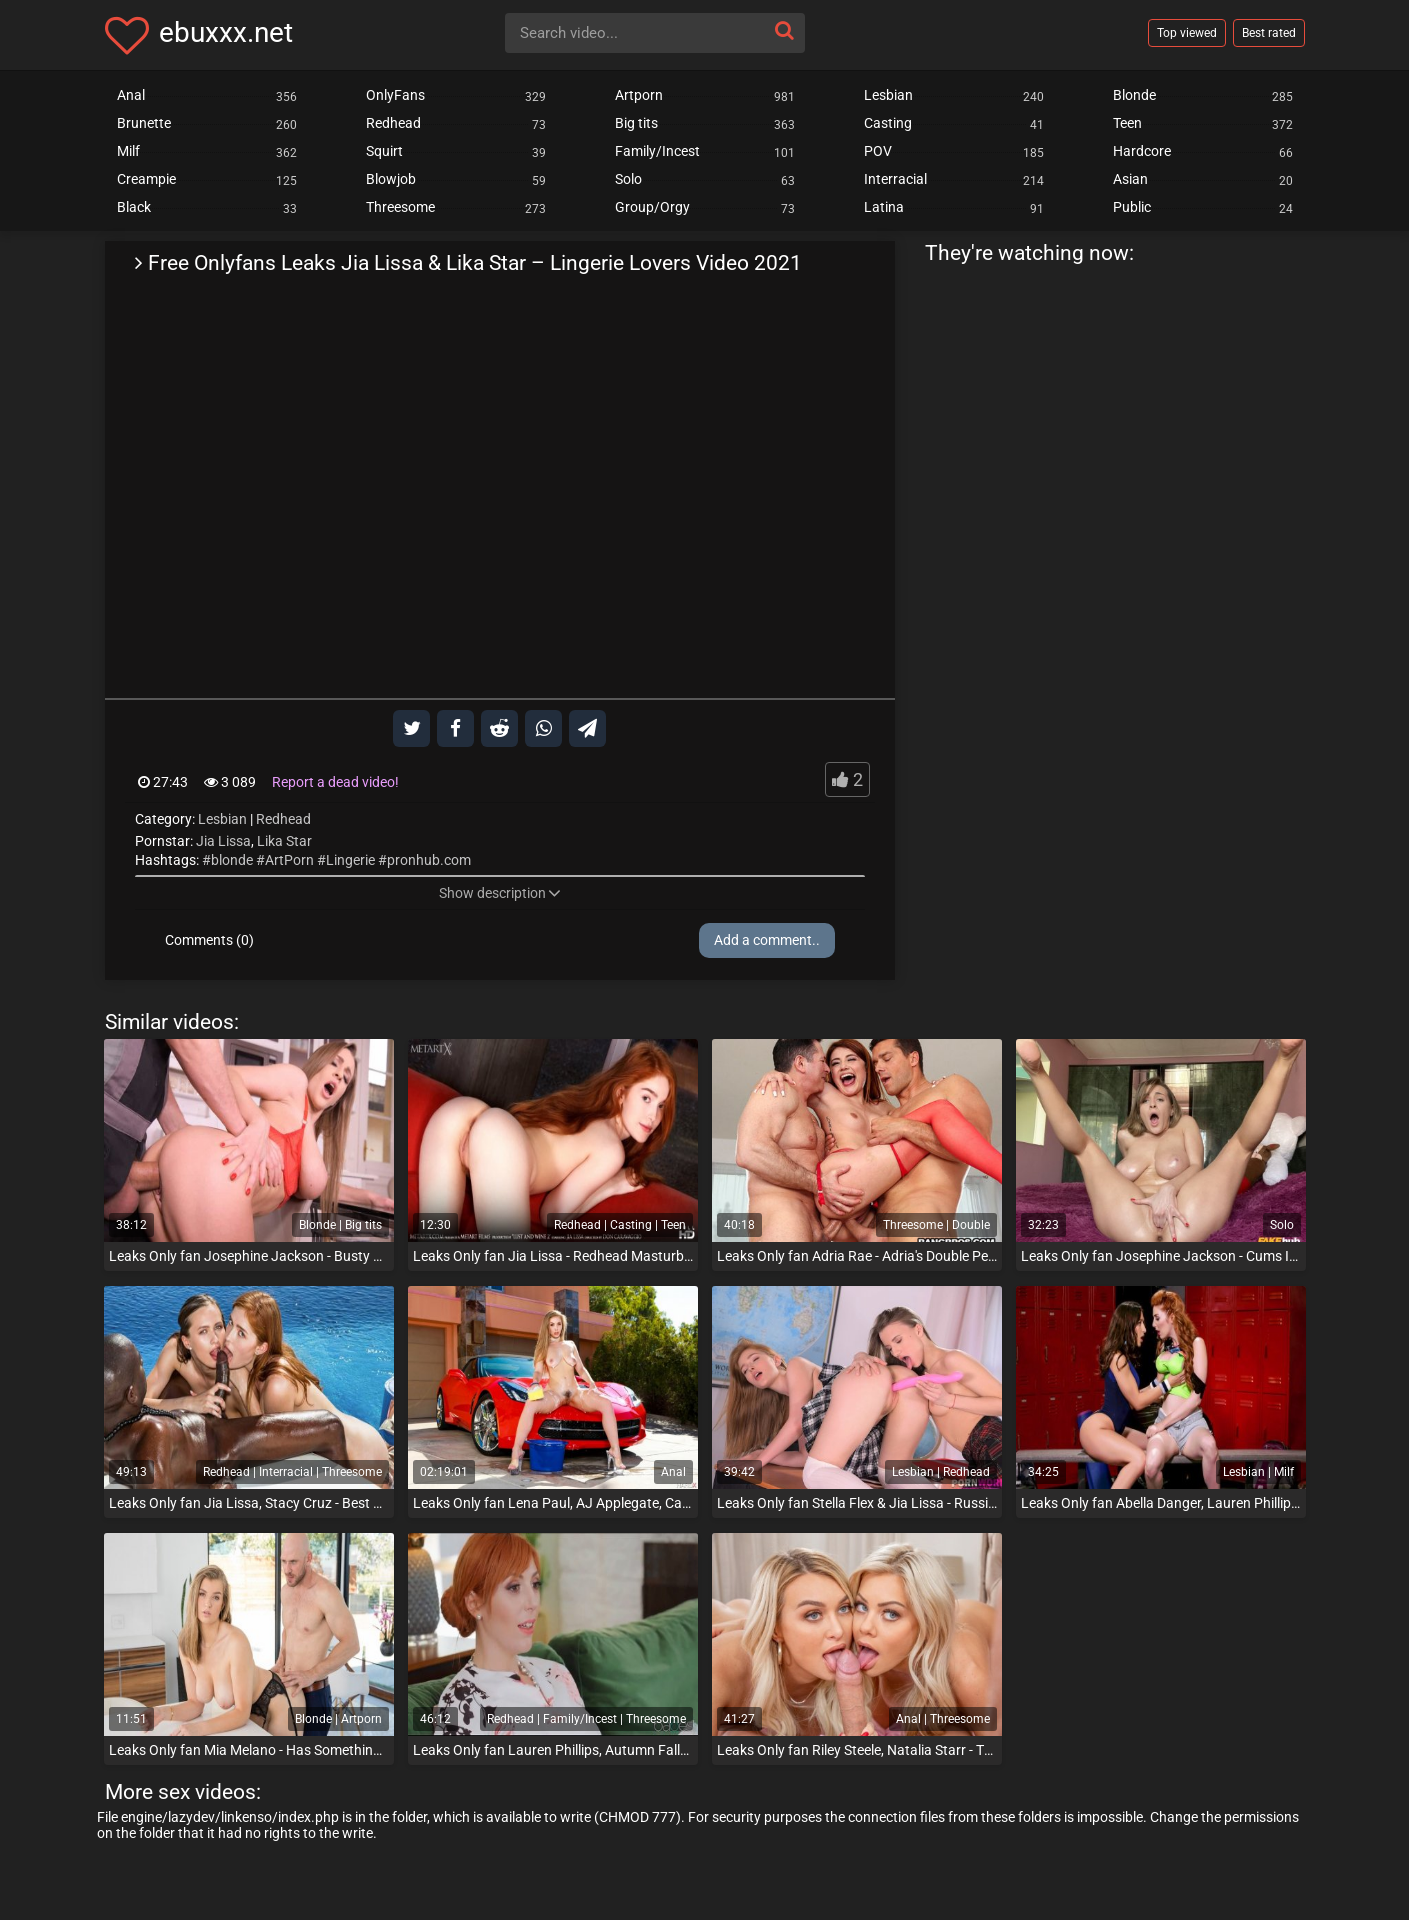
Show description (500, 893)
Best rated (1269, 33)
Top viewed (1187, 33)
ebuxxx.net (226, 32)
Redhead (283, 819)
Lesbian (222, 819)
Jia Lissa (223, 841)
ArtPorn (289, 860)
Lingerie (350, 860)
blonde (232, 860)
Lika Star (284, 841)
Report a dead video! (335, 782)
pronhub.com (429, 860)
